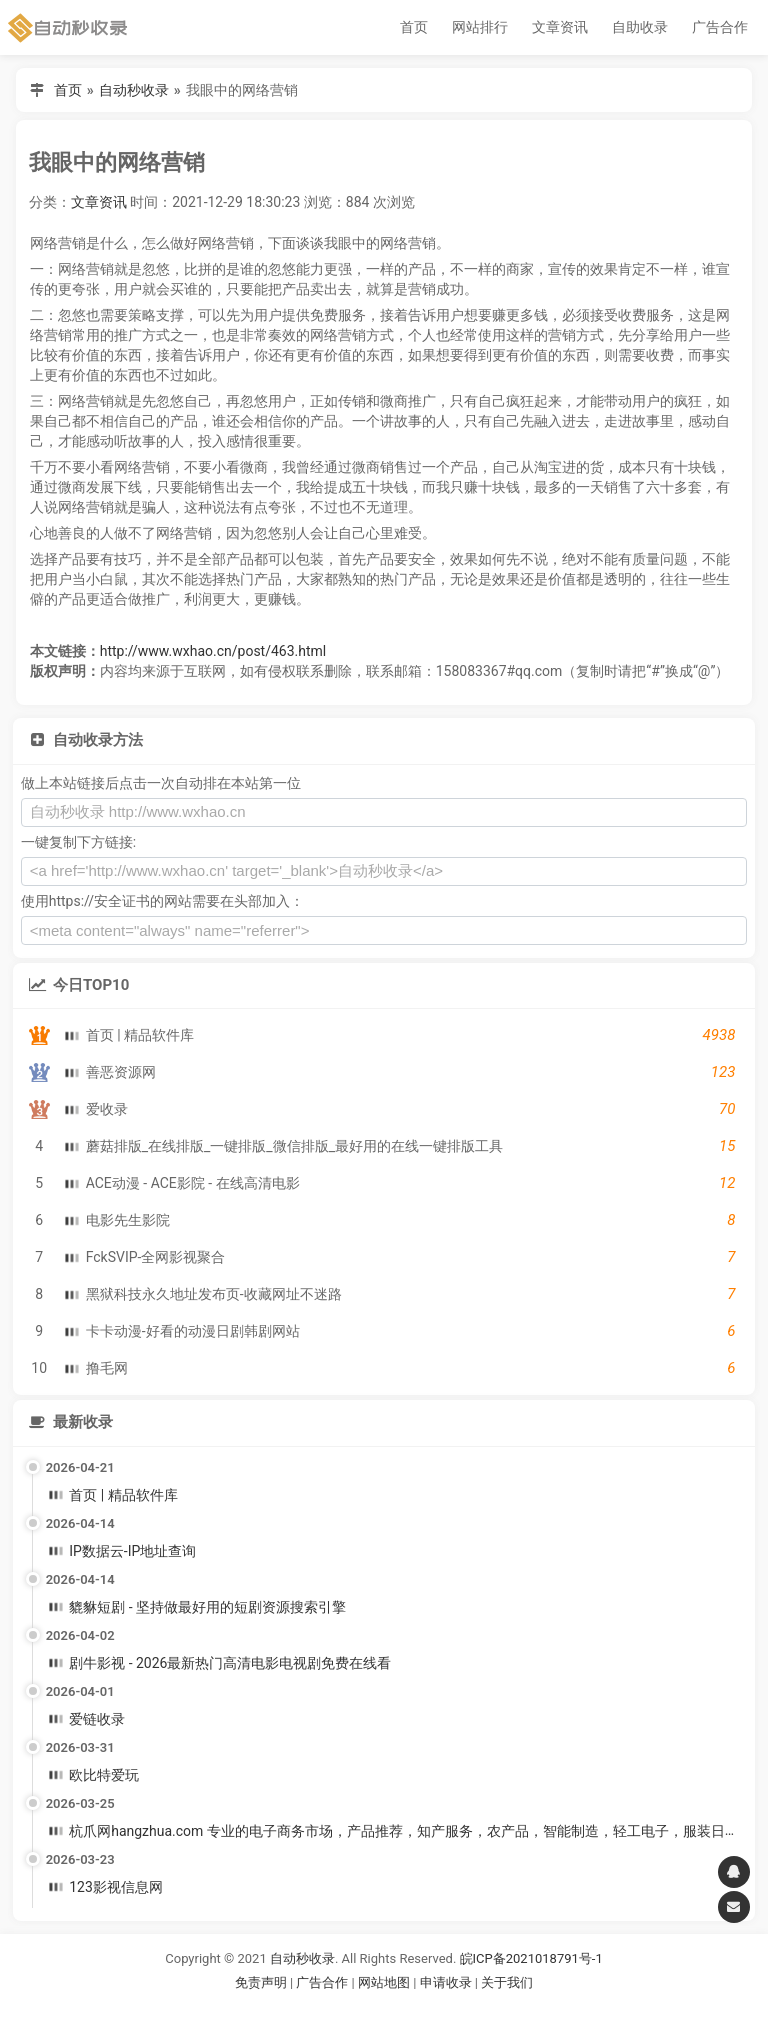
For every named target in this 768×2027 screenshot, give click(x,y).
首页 (414, 27)
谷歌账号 (343, 2007)
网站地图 (385, 1982)
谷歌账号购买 (412, 2007)
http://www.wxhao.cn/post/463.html (213, 651)
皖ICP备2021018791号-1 (531, 1958)
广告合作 (720, 27)
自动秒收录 (134, 90)
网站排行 (480, 27)
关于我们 (507, 1982)
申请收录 (446, 1982)
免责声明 (261, 1982)
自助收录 (640, 27)
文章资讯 (560, 27)
